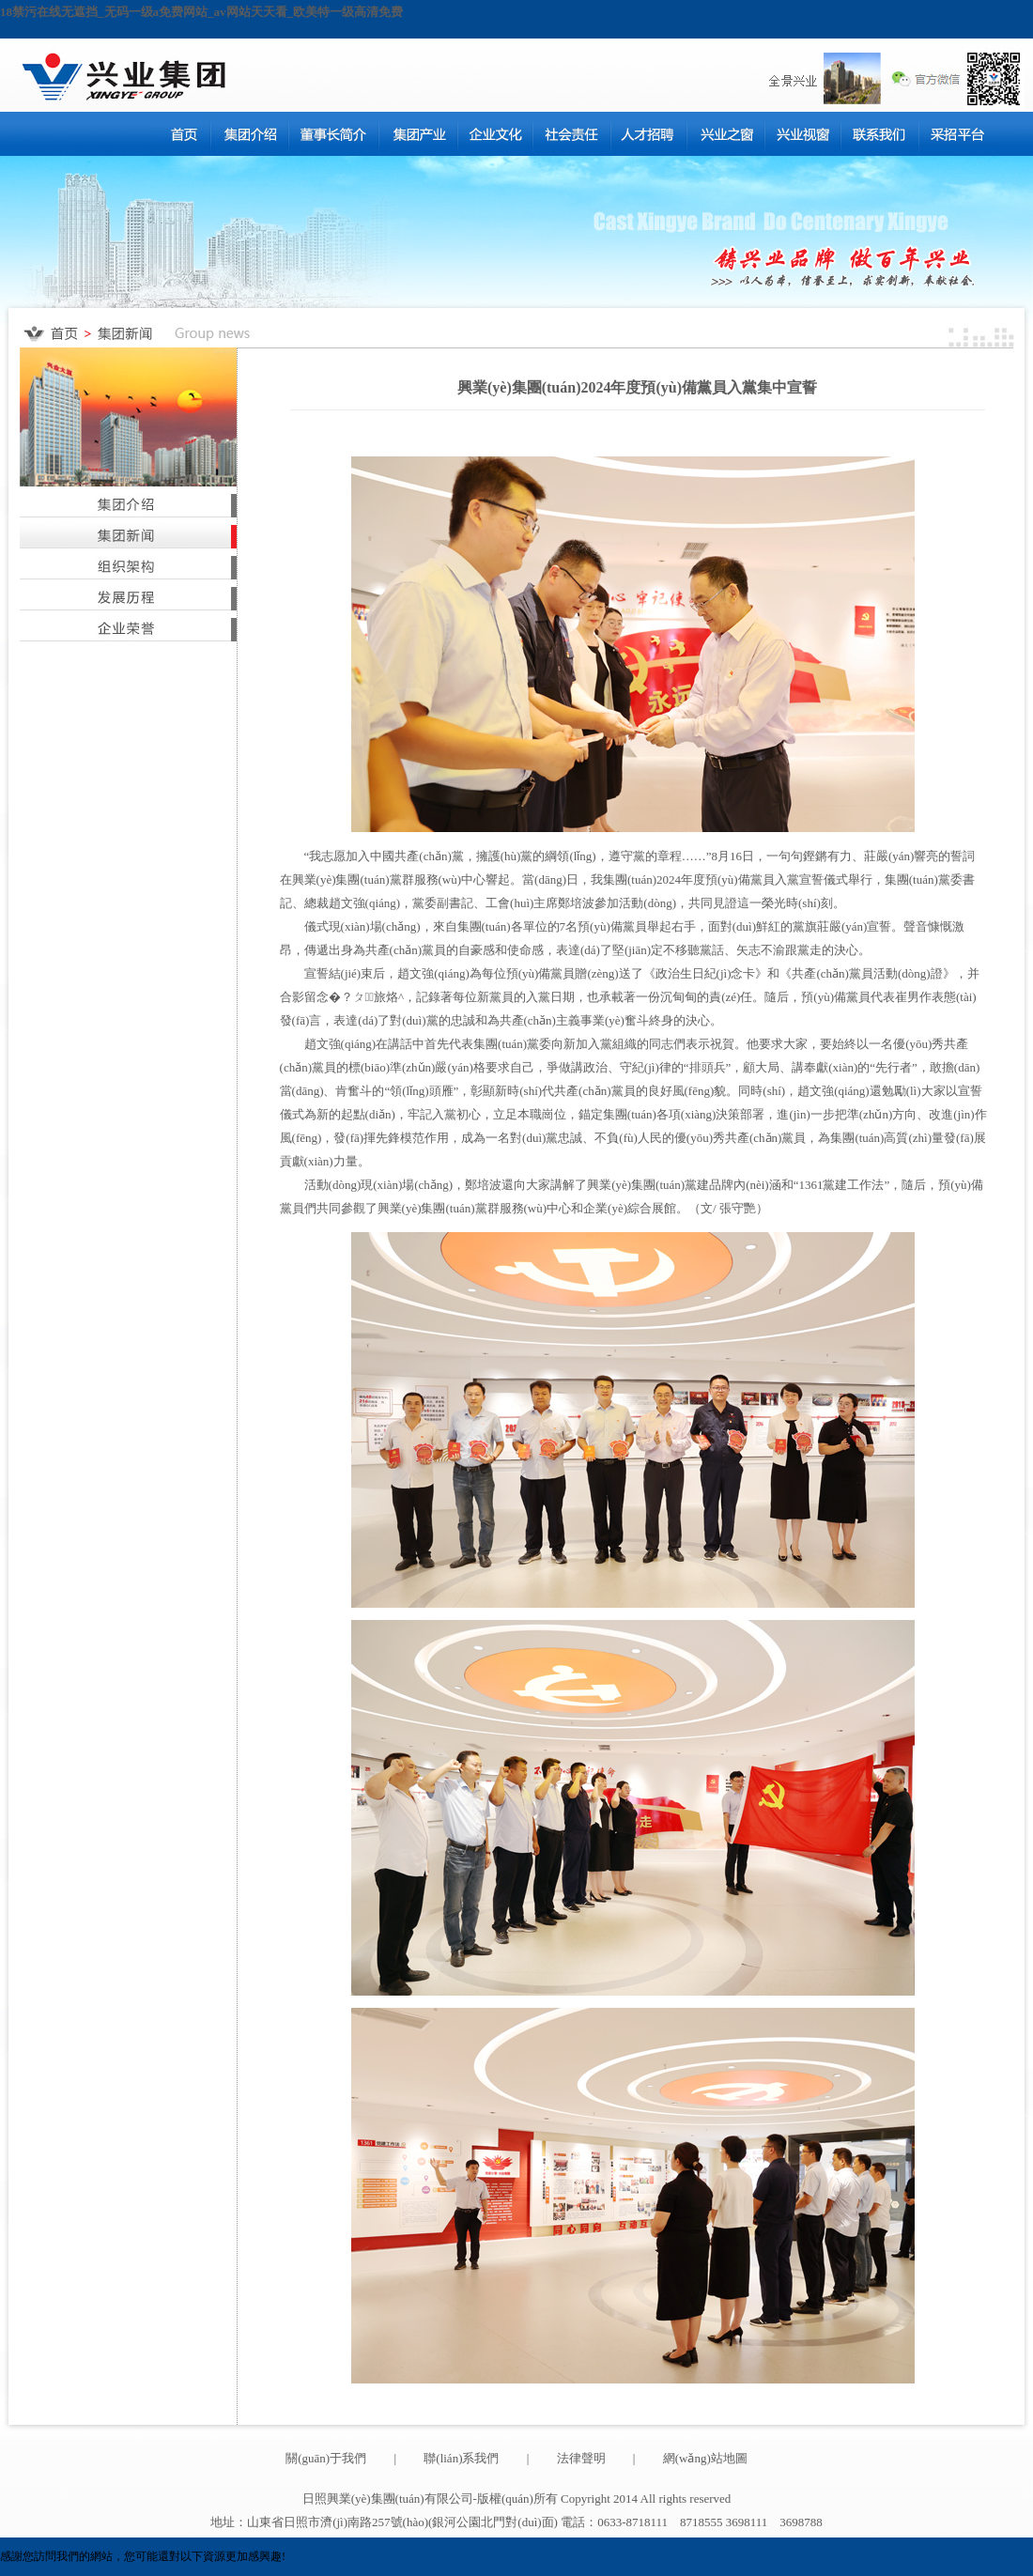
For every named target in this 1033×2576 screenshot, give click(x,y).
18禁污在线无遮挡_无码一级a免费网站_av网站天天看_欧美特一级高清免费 (201, 12)
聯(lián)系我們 (461, 2458)
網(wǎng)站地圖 (705, 2458)
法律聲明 (581, 2458)
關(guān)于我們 (325, 2458)
